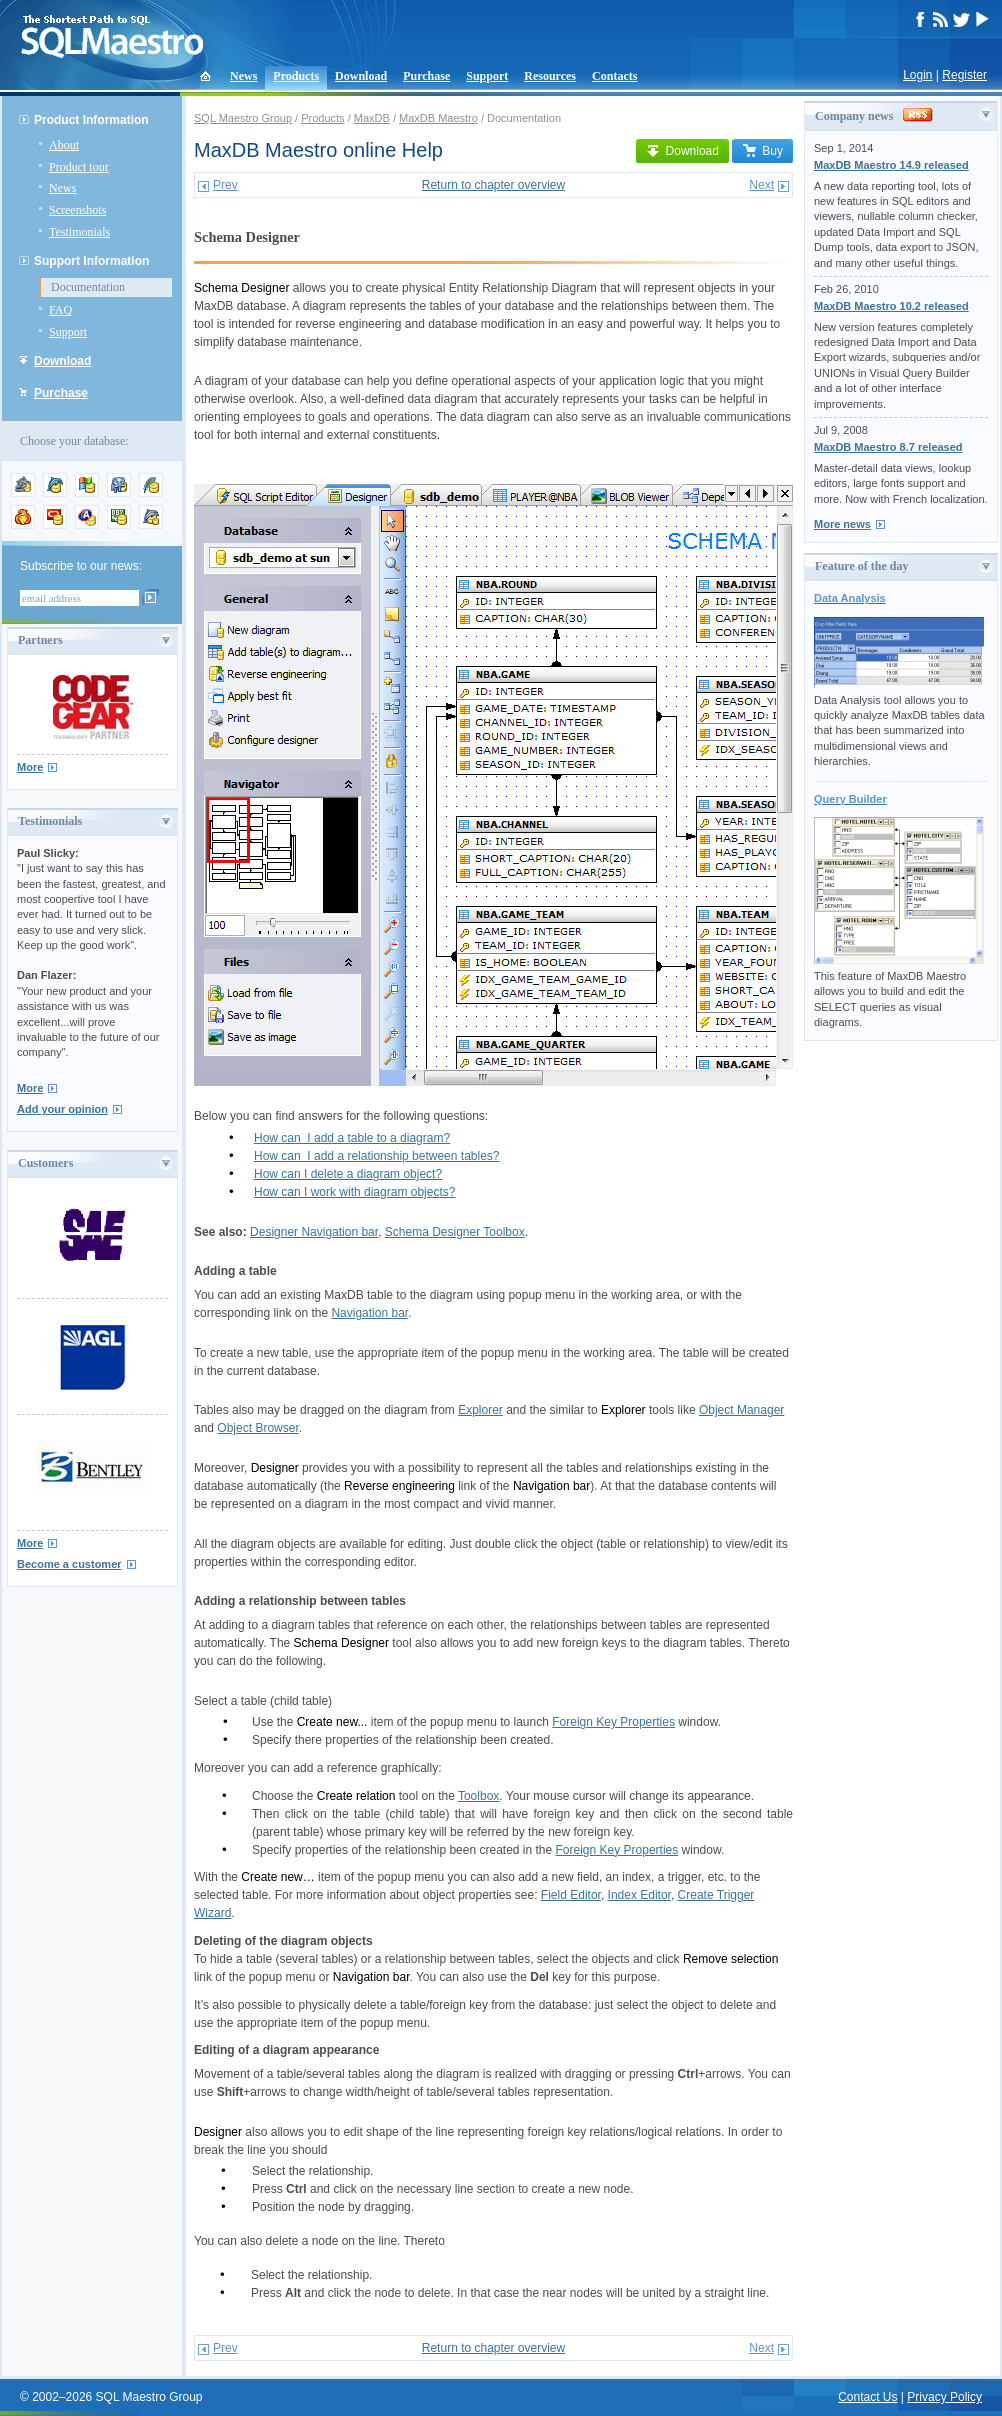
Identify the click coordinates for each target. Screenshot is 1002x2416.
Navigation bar (369, 1313)
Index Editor (639, 1895)
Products (296, 76)
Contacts (614, 76)
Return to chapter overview (493, 185)
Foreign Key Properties (613, 1722)
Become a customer (69, 1564)
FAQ (60, 310)
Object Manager (741, 1410)
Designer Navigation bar (314, 1232)
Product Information (91, 120)
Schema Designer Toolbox (455, 1232)
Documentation (88, 287)
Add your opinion (62, 1109)
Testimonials (79, 232)
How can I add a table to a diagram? (352, 1138)
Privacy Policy (944, 2397)
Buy (762, 151)
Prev (225, 185)
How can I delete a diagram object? (348, 1174)
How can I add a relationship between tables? (377, 1156)
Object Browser (257, 1428)
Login (917, 75)
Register (964, 75)
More (30, 767)
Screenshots (77, 210)
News (243, 76)
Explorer (480, 1410)
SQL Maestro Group (243, 118)
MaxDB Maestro (438, 118)
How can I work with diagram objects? (354, 1192)
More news (842, 524)
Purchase (426, 76)
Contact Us (867, 2397)
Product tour (79, 167)
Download (361, 76)
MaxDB (372, 118)
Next (761, 185)
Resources (550, 76)
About (64, 145)
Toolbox (478, 1796)
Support (487, 76)
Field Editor (571, 1895)
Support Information (91, 261)
